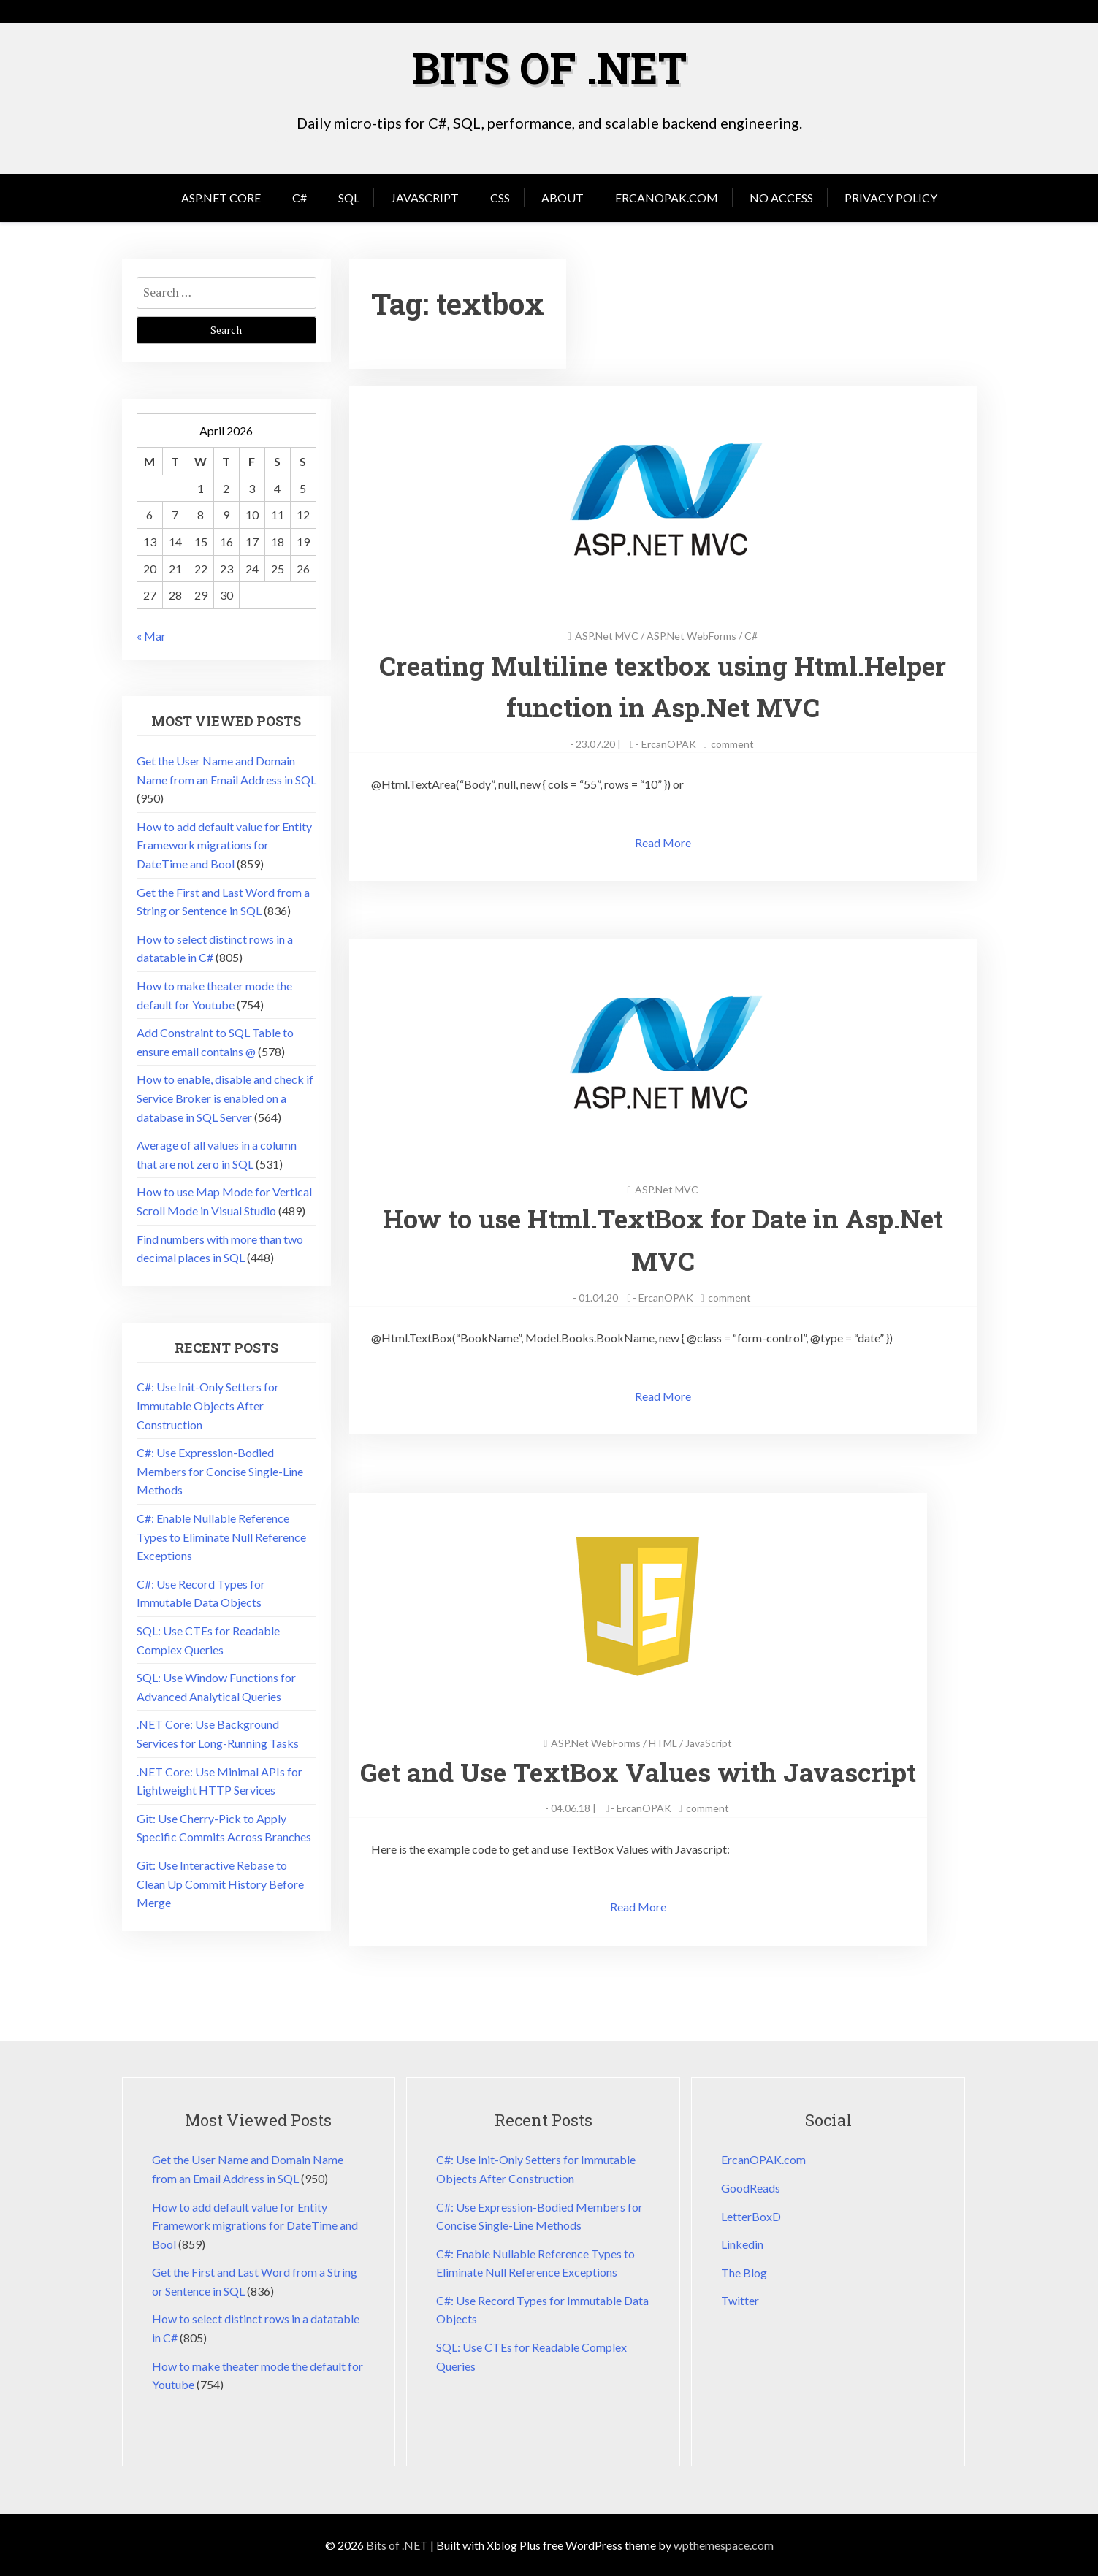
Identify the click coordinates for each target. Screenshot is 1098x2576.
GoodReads (750, 2187)
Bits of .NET (549, 67)
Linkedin (742, 2244)
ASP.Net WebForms (691, 635)
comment (732, 743)
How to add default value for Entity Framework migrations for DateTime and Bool (224, 844)
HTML (667, 1742)
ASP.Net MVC (606, 635)
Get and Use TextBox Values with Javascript (642, 1771)
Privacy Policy (891, 197)
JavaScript (425, 197)
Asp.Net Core (221, 197)
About (562, 197)
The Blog (744, 2272)
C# (299, 197)
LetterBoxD (751, 2216)
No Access (781, 197)
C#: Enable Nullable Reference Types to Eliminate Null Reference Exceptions (221, 1536)
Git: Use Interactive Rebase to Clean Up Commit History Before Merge (220, 1882)
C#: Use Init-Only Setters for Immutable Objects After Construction (208, 1404)
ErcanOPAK (668, 743)
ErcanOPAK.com (666, 197)
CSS (500, 197)
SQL (348, 197)
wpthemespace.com (724, 2544)
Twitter (740, 2300)
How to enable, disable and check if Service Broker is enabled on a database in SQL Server (225, 1097)
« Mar (151, 635)
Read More (663, 842)
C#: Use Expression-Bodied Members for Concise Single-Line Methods (220, 1470)
